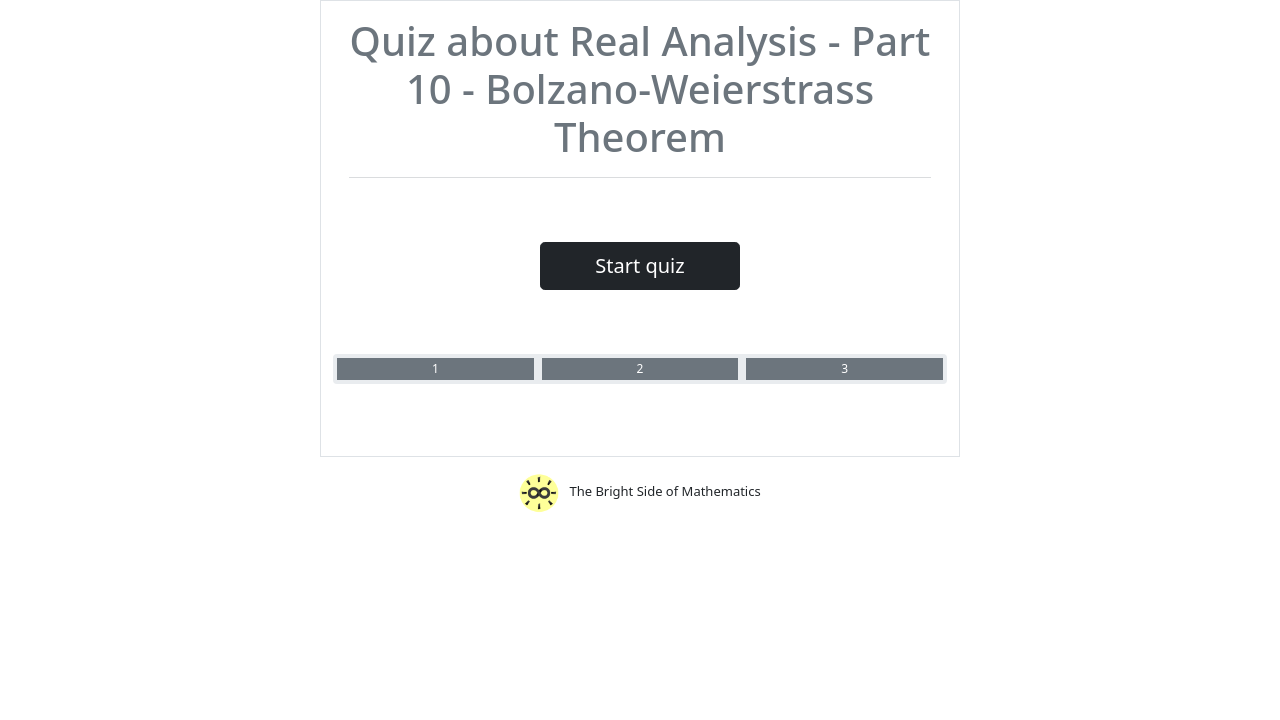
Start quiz (639, 265)
